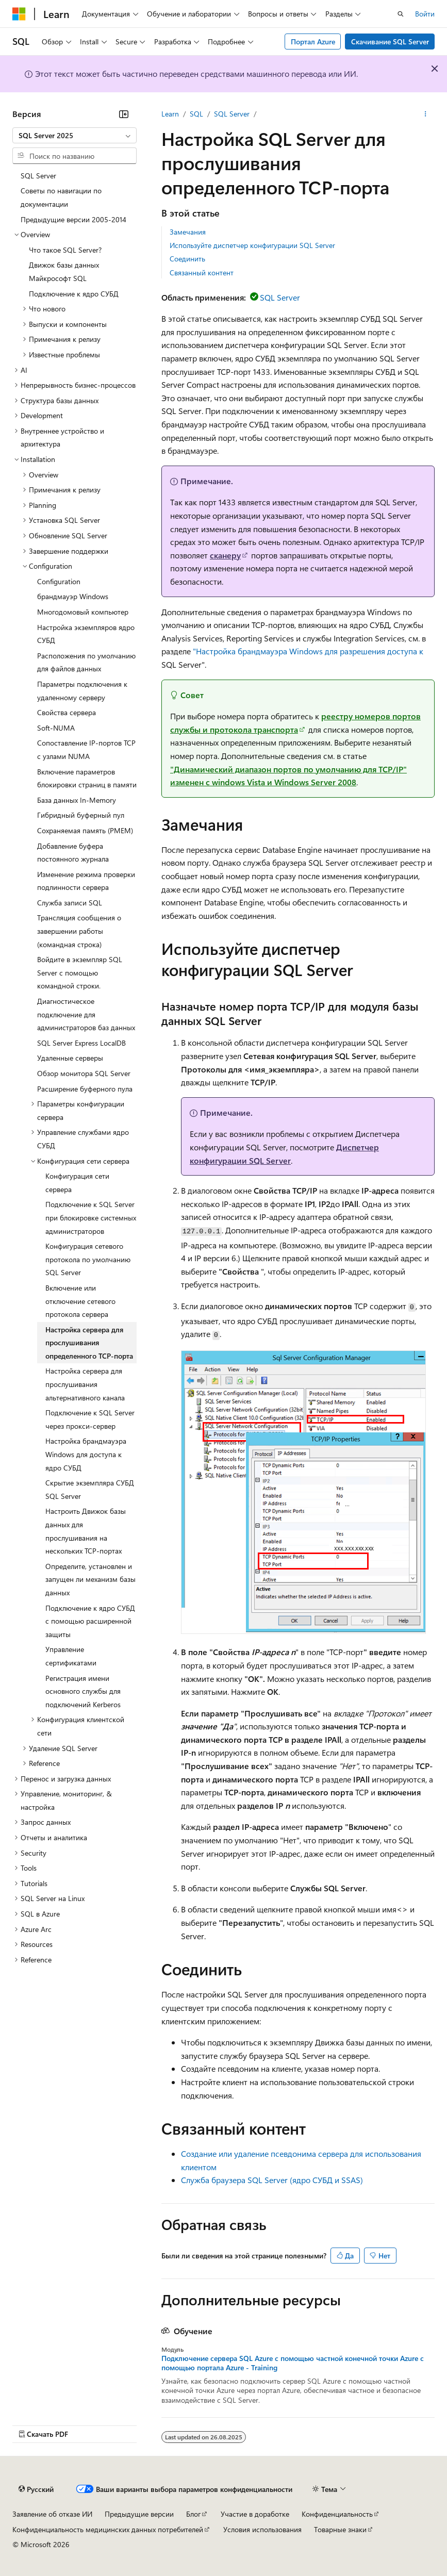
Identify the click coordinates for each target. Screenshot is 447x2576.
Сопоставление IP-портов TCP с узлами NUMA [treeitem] (86, 749)
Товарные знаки (340, 2529)
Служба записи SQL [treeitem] (69, 902)
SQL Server (232, 114)
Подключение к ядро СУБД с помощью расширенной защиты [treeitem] (90, 1621)
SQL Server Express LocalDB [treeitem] (81, 1043)
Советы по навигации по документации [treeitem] (61, 197)
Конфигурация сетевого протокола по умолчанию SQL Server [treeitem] (87, 1259)
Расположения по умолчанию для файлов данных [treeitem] (86, 662)
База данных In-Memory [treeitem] (76, 800)
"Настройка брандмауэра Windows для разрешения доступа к (308, 651)
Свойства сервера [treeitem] (66, 712)
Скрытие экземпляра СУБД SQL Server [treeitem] (89, 1489)
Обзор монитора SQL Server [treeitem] (83, 1073)
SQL (196, 114)
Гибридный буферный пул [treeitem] (80, 815)
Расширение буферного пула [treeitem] (85, 1089)
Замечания (188, 232)
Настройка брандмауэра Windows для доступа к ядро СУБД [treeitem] (85, 1454)
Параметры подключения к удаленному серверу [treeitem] (82, 690)
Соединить (187, 258)
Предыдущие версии (139, 2514)
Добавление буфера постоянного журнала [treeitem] (73, 852)
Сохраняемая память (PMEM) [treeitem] (85, 830)
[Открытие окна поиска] (400, 14)
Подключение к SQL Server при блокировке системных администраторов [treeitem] (90, 1217)
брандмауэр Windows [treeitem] (72, 596)
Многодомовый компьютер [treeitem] (82, 612)
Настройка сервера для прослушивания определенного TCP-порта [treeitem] (89, 1343)
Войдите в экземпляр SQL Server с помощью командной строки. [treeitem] (79, 972)
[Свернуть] (124, 114)
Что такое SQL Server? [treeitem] (65, 250)
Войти (425, 14)
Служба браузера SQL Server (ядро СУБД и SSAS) (272, 2179)
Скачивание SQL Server (390, 41)
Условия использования (262, 2529)
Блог (193, 2514)
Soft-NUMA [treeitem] (56, 728)
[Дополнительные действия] (426, 114)
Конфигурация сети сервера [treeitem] (77, 1182)
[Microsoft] (19, 14)
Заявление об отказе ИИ (52, 2514)
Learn (170, 114)
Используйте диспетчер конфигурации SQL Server (252, 245)
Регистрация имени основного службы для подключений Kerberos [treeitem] (83, 1691)
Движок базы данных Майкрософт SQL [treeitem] (64, 271)
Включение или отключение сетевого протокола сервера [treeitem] (80, 1301)
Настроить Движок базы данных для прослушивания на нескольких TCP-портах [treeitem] (85, 1531)
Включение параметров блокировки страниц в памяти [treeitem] (87, 778)
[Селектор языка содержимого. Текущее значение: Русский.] (36, 2489)
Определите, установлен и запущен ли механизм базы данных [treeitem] (90, 1579)
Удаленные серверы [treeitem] (70, 1058)
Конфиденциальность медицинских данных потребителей (107, 2529)
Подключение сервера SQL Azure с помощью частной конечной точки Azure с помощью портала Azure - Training (292, 2363)
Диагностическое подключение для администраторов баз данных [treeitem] (86, 1014)
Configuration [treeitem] (58, 581)
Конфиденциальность (337, 2514)
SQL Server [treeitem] (38, 175)
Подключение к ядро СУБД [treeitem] (74, 294)
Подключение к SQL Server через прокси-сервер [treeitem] (90, 1419)
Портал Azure (313, 41)
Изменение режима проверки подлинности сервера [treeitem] (86, 881)
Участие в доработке (255, 2514)
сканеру (225, 555)
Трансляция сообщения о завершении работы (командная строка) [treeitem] (79, 931)
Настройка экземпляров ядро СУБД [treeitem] (86, 634)
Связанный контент (202, 272)
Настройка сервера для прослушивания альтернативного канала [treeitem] (85, 1384)
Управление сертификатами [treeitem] (70, 1655)
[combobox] (74, 135)
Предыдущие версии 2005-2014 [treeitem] (73, 219)
